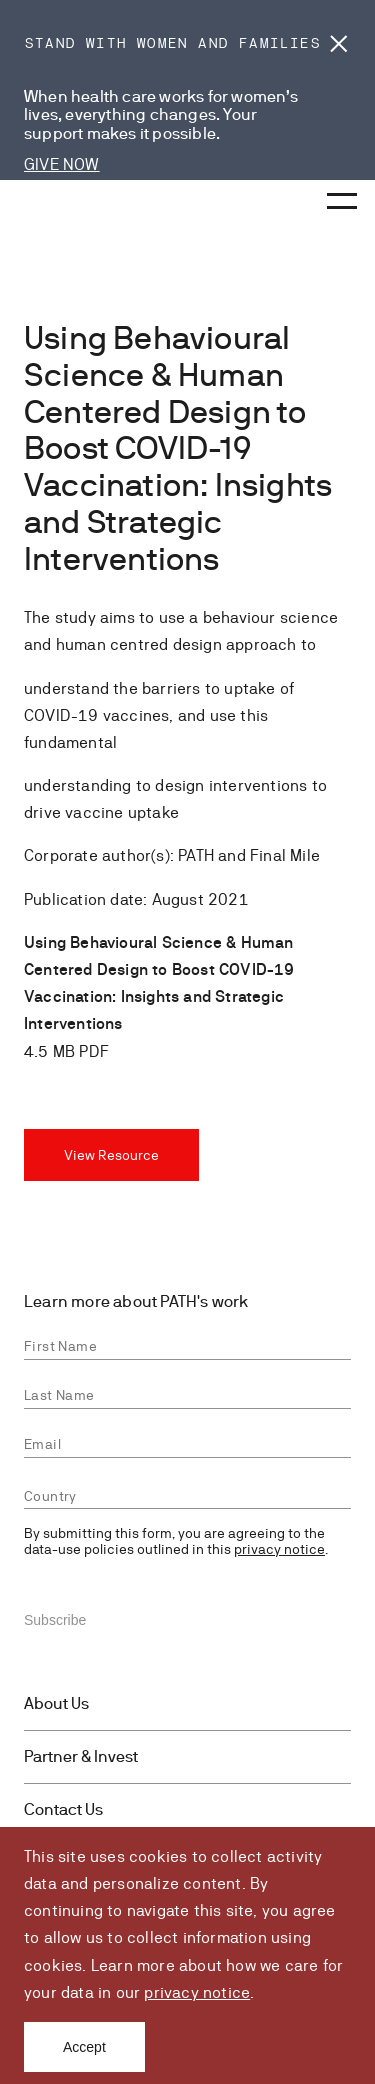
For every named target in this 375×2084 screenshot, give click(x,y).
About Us (56, 1704)
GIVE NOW (62, 164)
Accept (84, 2047)
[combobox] (187, 1496)
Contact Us (63, 1810)
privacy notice (197, 1992)
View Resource (111, 1155)
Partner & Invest (81, 1757)
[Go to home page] (60, 204)
